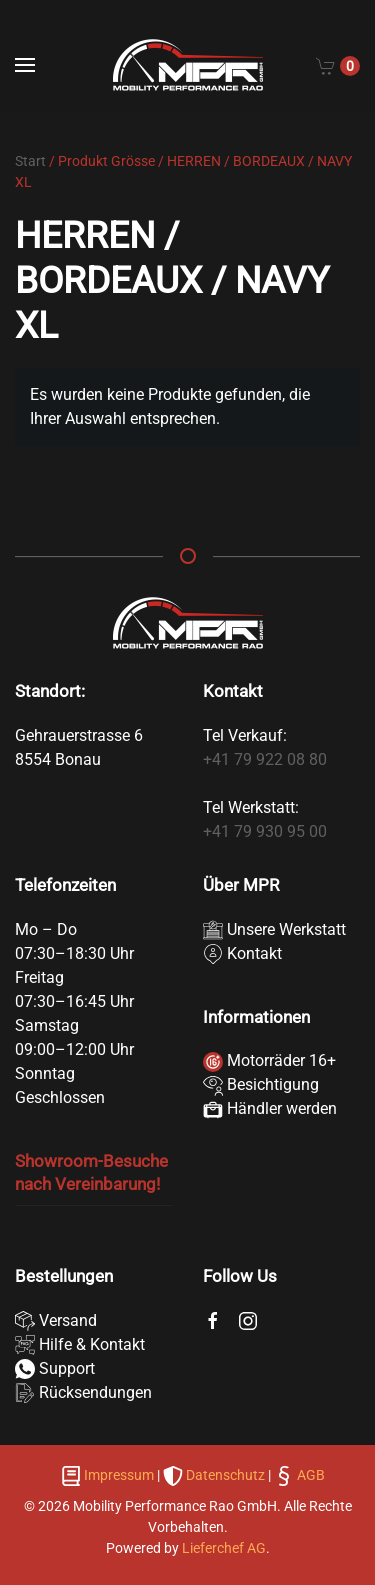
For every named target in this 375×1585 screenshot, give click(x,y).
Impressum (119, 1475)
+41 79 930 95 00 (265, 831)
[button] (25, 65)
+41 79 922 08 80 (265, 759)
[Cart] (338, 65)
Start (30, 161)
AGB (309, 1475)
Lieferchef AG (224, 1548)
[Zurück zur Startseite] (188, 65)
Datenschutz (225, 1475)
